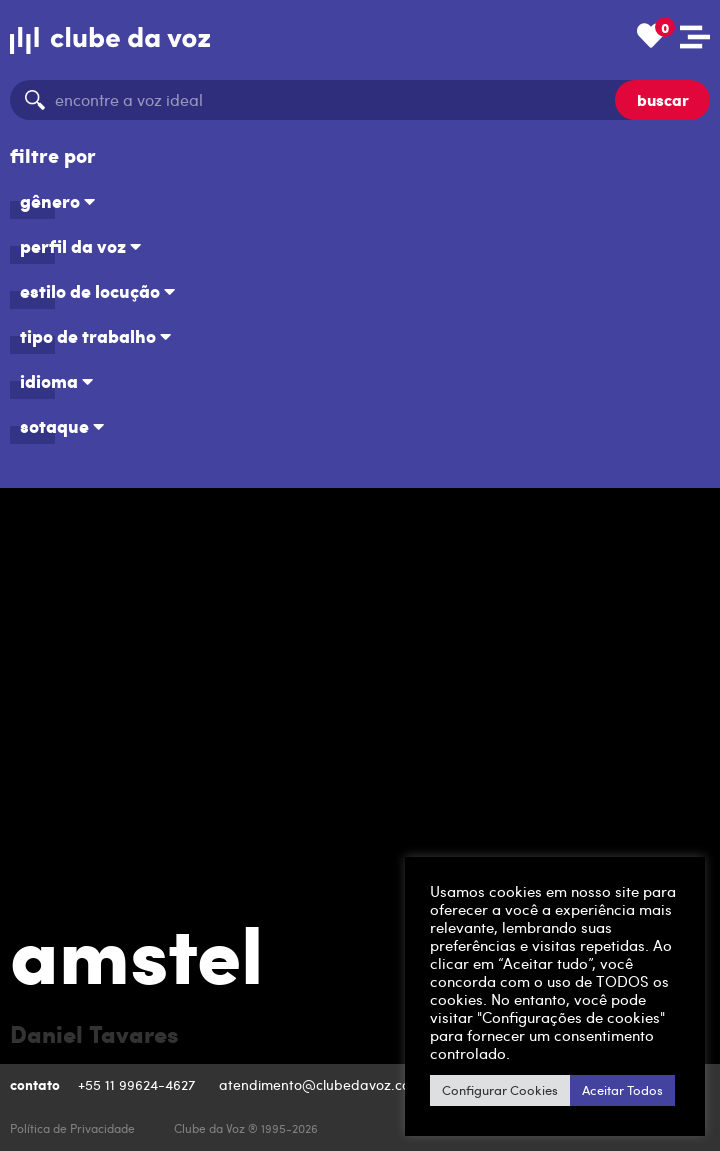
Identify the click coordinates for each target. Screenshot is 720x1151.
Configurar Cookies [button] (500, 1090)
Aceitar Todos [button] (622, 1090)
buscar (663, 99)
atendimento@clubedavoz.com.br (332, 1084)
